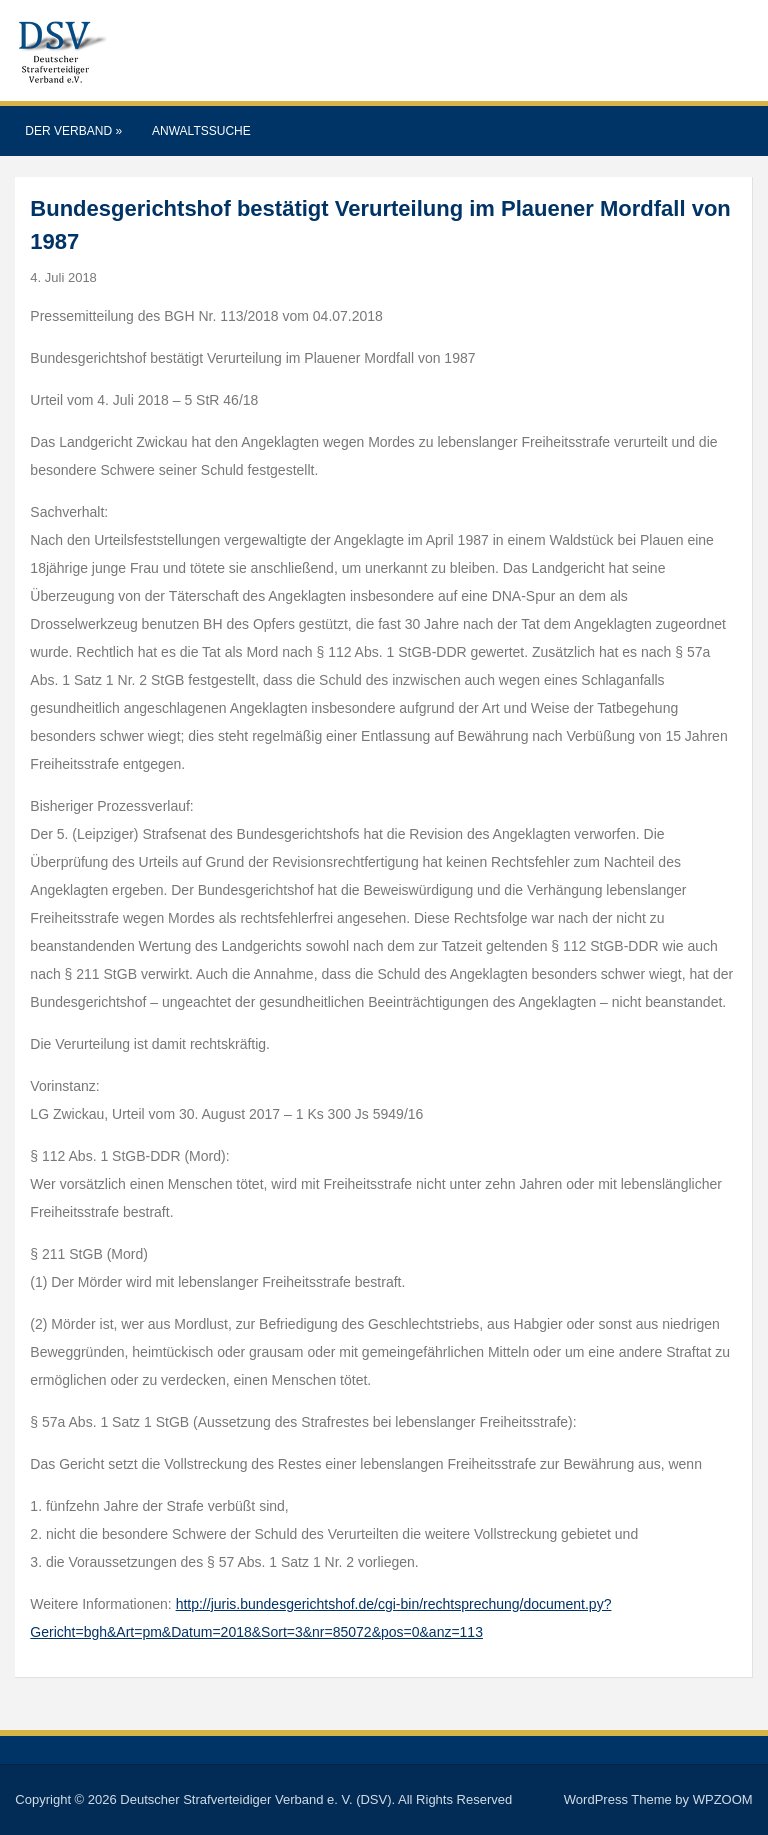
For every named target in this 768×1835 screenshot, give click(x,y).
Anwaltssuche (201, 131)
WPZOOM (723, 1799)
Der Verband (73, 131)
